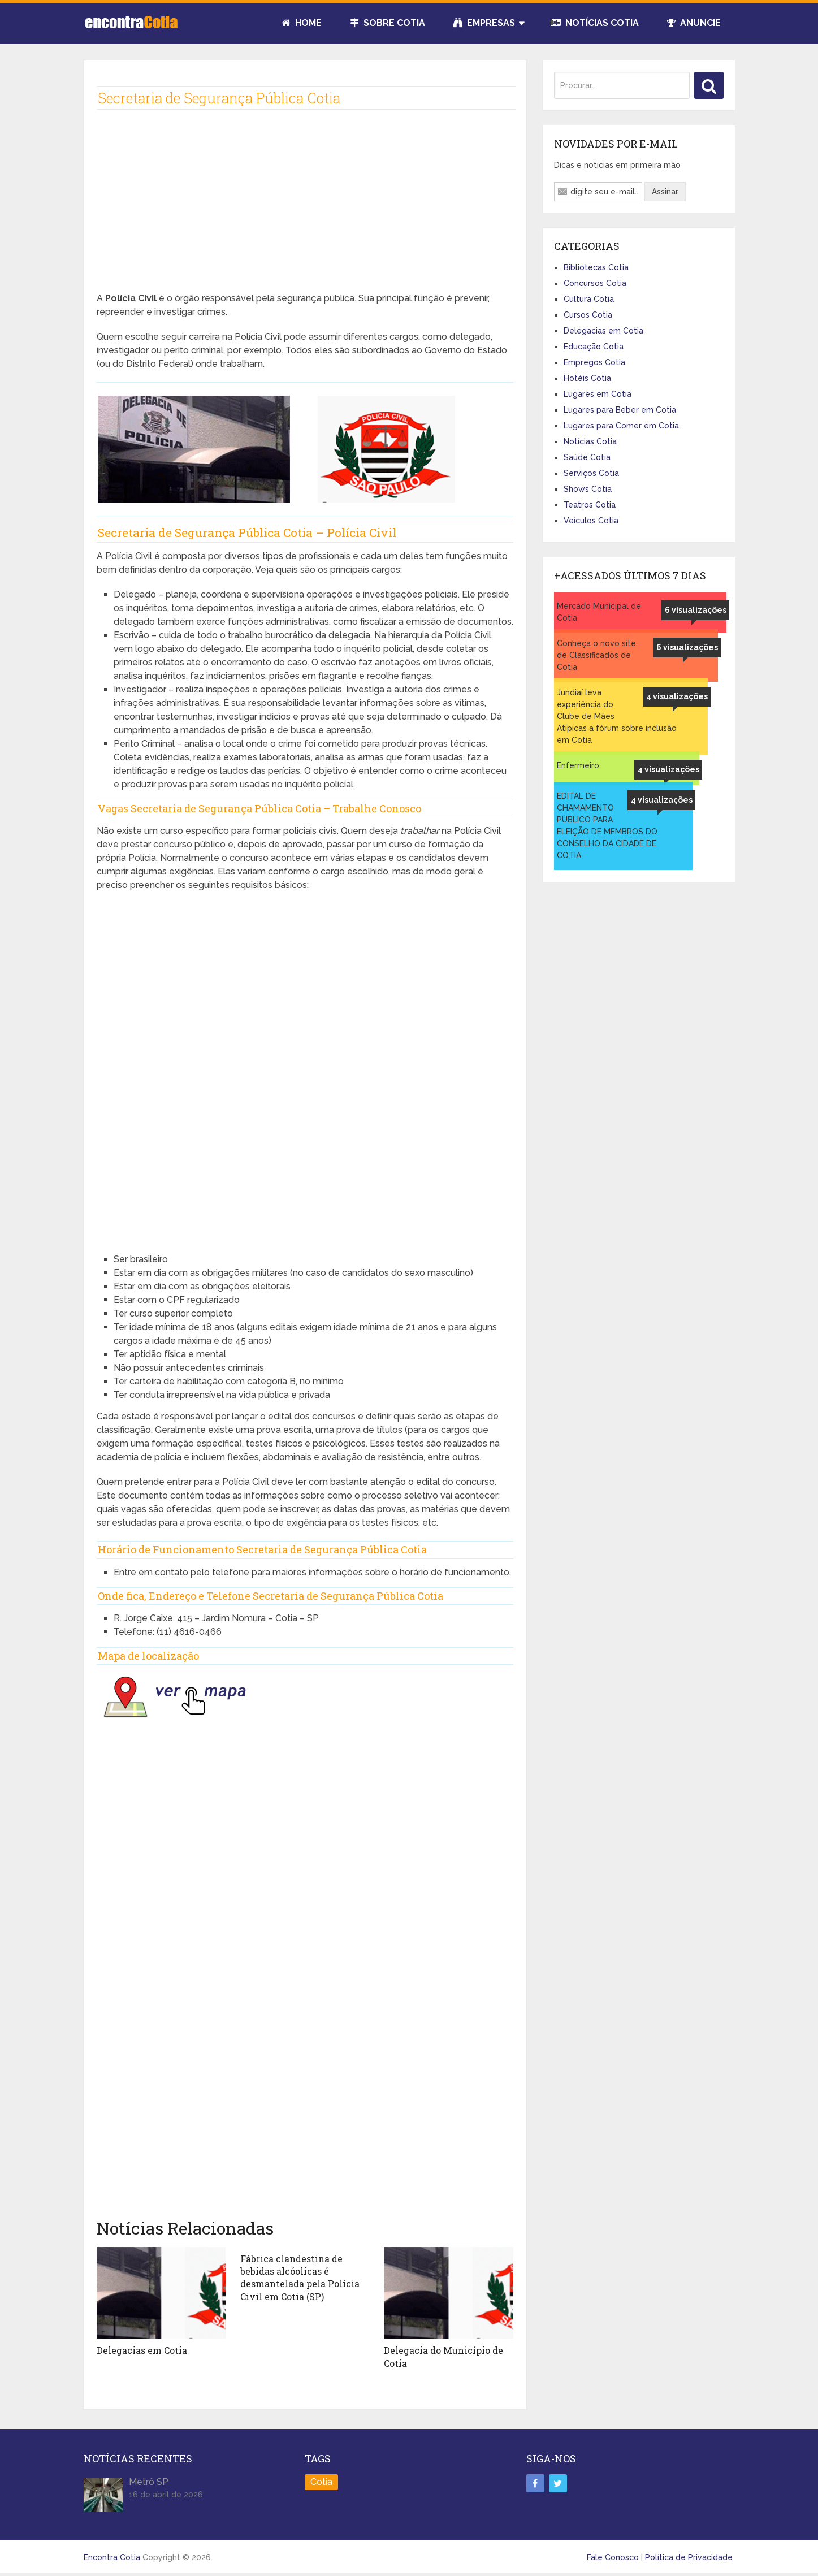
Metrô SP (148, 2482)
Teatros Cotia (590, 504)
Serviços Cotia (591, 473)
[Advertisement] (305, 210)
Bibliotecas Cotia (596, 267)
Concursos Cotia (595, 283)
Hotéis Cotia (587, 378)
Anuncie (694, 23)
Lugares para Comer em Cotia (621, 425)
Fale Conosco (613, 2557)
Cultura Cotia (589, 299)
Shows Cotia (588, 488)
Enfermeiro (578, 765)
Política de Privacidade (689, 2557)
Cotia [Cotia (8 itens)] (321, 2482)
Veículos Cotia (591, 520)
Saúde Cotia (587, 457)
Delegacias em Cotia (142, 2350)
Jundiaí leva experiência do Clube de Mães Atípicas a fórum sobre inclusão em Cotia (617, 716)
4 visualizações (677, 696)
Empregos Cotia (594, 362)
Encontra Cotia (112, 2557)
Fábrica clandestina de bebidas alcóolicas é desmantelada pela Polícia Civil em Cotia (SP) (300, 2277)
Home (302, 23)
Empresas (484, 23)
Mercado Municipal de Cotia (599, 611)
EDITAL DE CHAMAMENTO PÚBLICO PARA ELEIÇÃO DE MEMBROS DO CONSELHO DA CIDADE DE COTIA (607, 825)
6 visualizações (695, 609)
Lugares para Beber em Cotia (620, 409)
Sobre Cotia (387, 23)
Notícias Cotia (595, 23)
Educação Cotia (594, 346)
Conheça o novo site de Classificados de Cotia (596, 655)
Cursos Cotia (588, 314)
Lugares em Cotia (597, 394)
